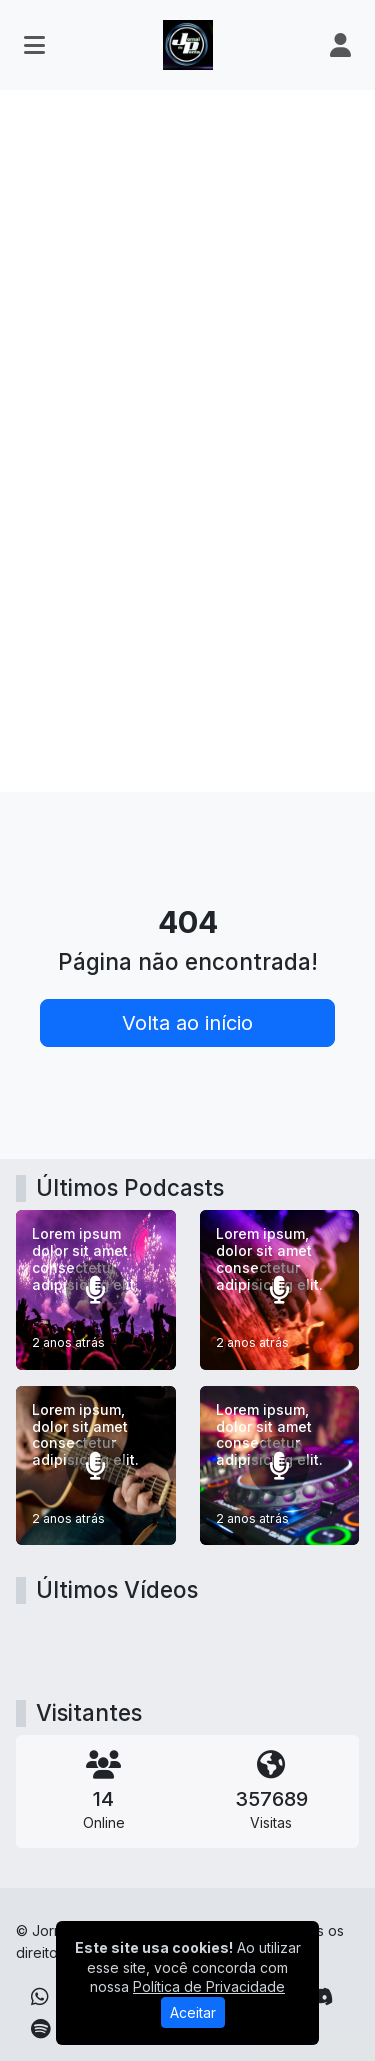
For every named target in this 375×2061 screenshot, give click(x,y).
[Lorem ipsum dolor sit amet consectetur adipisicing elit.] (96, 1290)
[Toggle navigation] (34, 45)
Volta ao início (187, 1023)
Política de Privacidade (209, 1986)
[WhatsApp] (40, 1997)
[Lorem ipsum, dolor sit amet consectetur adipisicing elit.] (280, 1290)
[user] (340, 45)
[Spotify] (40, 2029)
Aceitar (193, 2012)
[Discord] (320, 1997)
